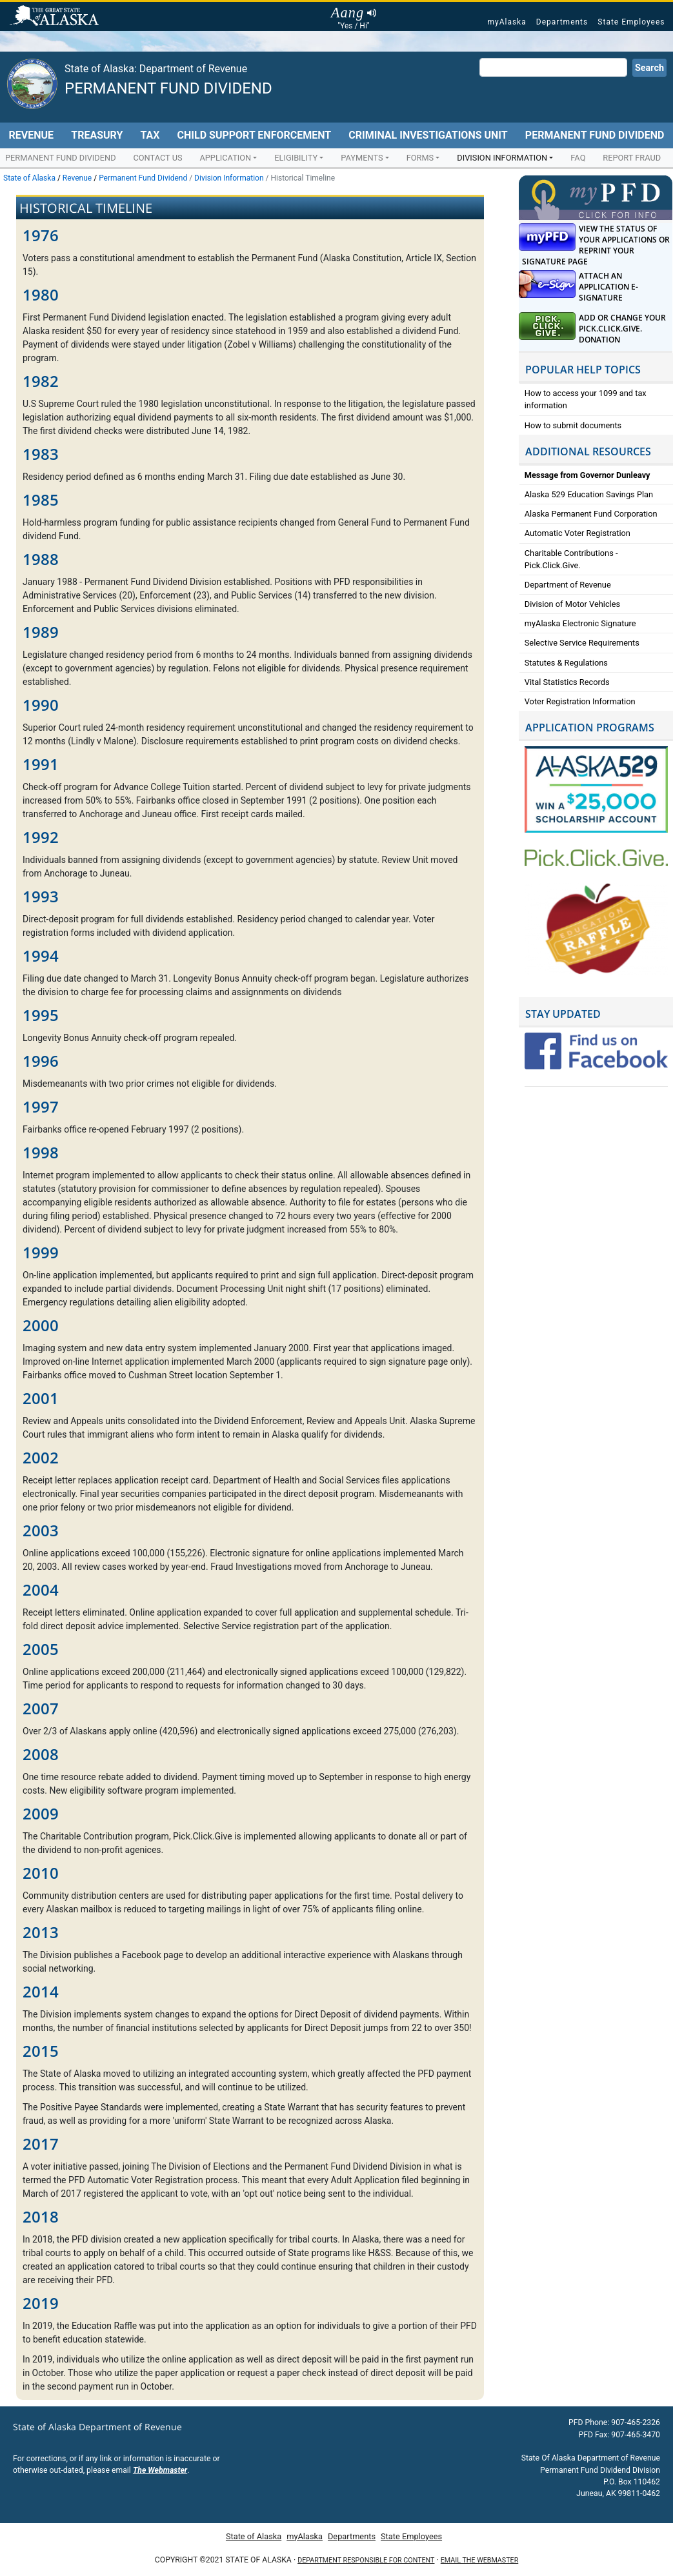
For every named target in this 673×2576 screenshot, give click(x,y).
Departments (562, 21)
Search (649, 68)
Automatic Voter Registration (577, 533)
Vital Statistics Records (567, 682)
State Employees (631, 21)
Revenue (31, 135)
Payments (362, 158)
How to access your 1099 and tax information (586, 399)
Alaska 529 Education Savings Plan (589, 494)
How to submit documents (573, 425)
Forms (420, 158)
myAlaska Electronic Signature (580, 623)
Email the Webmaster (479, 2560)
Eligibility (295, 158)
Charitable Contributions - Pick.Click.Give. (571, 559)
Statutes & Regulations (566, 663)
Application (225, 158)
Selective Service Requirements (582, 643)
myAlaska (506, 21)
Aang (353, 13)
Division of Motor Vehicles (572, 604)
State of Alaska (56, 16)
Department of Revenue (568, 585)
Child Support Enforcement (254, 135)
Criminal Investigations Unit (427, 135)
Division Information (502, 158)
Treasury (97, 135)
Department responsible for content (365, 2560)
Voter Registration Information (580, 701)
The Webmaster (160, 2470)
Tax (149, 135)
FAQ (577, 158)
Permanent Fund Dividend (168, 88)
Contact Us (157, 158)
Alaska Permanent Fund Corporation (591, 514)
